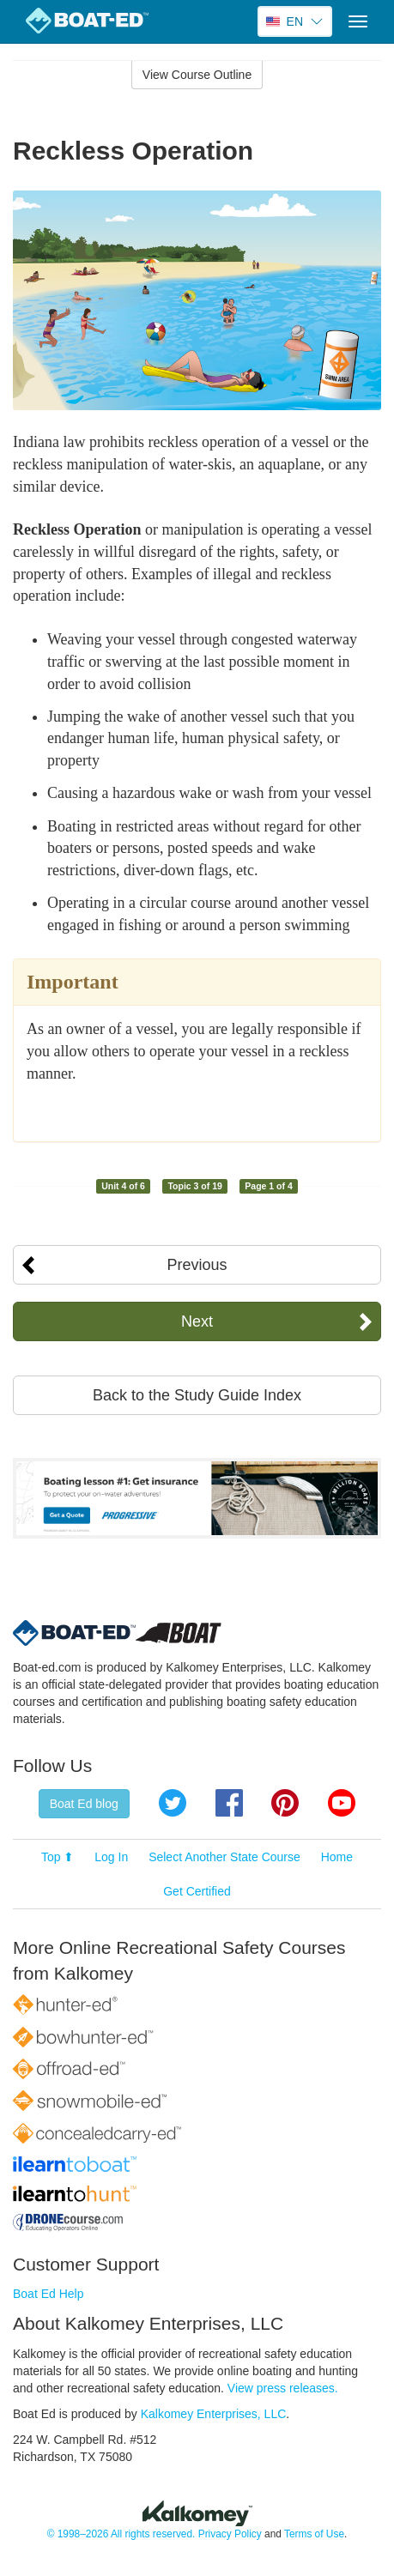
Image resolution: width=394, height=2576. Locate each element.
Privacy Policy (230, 2534)
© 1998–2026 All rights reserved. (121, 2534)
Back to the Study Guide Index (197, 1395)
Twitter (172, 1803)
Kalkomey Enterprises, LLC (214, 2414)
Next (197, 1321)
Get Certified (197, 1891)
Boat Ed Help (48, 2294)
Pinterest (285, 1803)
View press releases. (282, 2388)
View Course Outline (197, 75)
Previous (197, 1264)
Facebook (229, 1803)
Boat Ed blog (84, 1804)
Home (337, 1857)
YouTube (341, 1803)
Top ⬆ (57, 1857)
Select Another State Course (224, 1857)
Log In (111, 1857)
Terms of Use (314, 2534)
